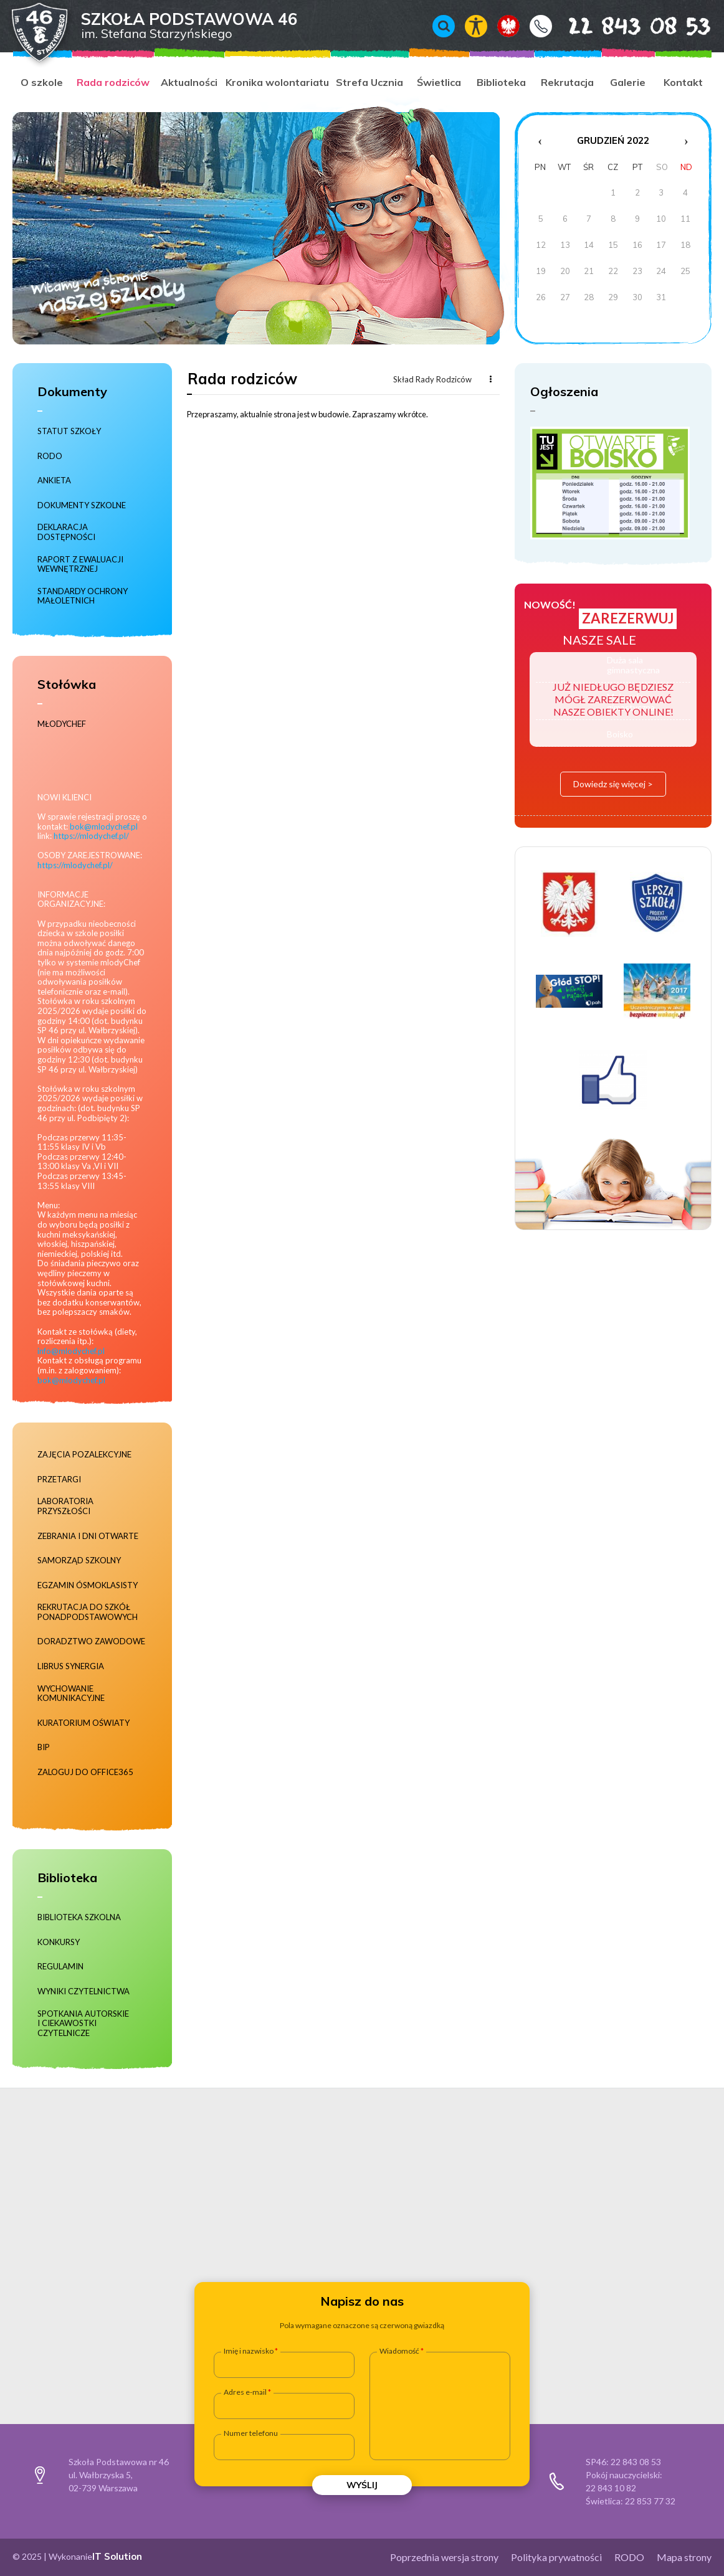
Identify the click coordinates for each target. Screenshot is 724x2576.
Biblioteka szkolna (79, 1917)
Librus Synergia (70, 1666)
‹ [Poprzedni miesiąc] (540, 141)
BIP (43, 1747)
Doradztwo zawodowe (91, 1641)
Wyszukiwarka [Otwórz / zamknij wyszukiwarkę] (443, 26)
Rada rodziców (113, 82)
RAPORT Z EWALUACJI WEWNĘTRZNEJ (80, 564)
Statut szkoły (69, 431)
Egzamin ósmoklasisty (87, 1585)
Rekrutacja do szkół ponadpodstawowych (87, 1612)
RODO (49, 456)
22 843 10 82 (611, 2488)
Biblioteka (501, 82)
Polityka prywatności (556, 2557)
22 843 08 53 (636, 2461)
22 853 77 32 (650, 2501)
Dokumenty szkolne (81, 505)
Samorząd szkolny (79, 1560)
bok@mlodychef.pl (104, 826)
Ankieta (54, 480)
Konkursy (58, 1942)
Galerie (627, 82)
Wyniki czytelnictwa (83, 1991)
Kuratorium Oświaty (83, 1723)
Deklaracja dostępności (66, 532)
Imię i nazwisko (249, 2351)
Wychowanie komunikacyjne (71, 1693)
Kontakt (541, 26)
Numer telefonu (251, 2433)
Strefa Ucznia (369, 82)
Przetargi (59, 1479)
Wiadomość (399, 2351)
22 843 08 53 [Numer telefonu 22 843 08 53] (621, 25)
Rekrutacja (567, 82)
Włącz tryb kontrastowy (476, 26)
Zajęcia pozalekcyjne (84, 1454)
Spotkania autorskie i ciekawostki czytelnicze (83, 2023)
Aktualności (189, 82)
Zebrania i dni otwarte (87, 1536)
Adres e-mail (245, 2392)
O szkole (42, 82)
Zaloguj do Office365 (85, 1772)
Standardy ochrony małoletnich (82, 596)
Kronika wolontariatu (277, 82)
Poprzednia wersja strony (444, 2557)
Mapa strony (684, 2557)
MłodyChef (61, 724)
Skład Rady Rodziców (432, 379)
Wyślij (362, 2485)
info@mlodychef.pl (71, 1351)
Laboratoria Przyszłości (65, 1506)
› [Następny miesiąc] (686, 141)
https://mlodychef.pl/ (91, 836)
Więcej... (490, 378)
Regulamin (60, 1966)
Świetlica (439, 82)
